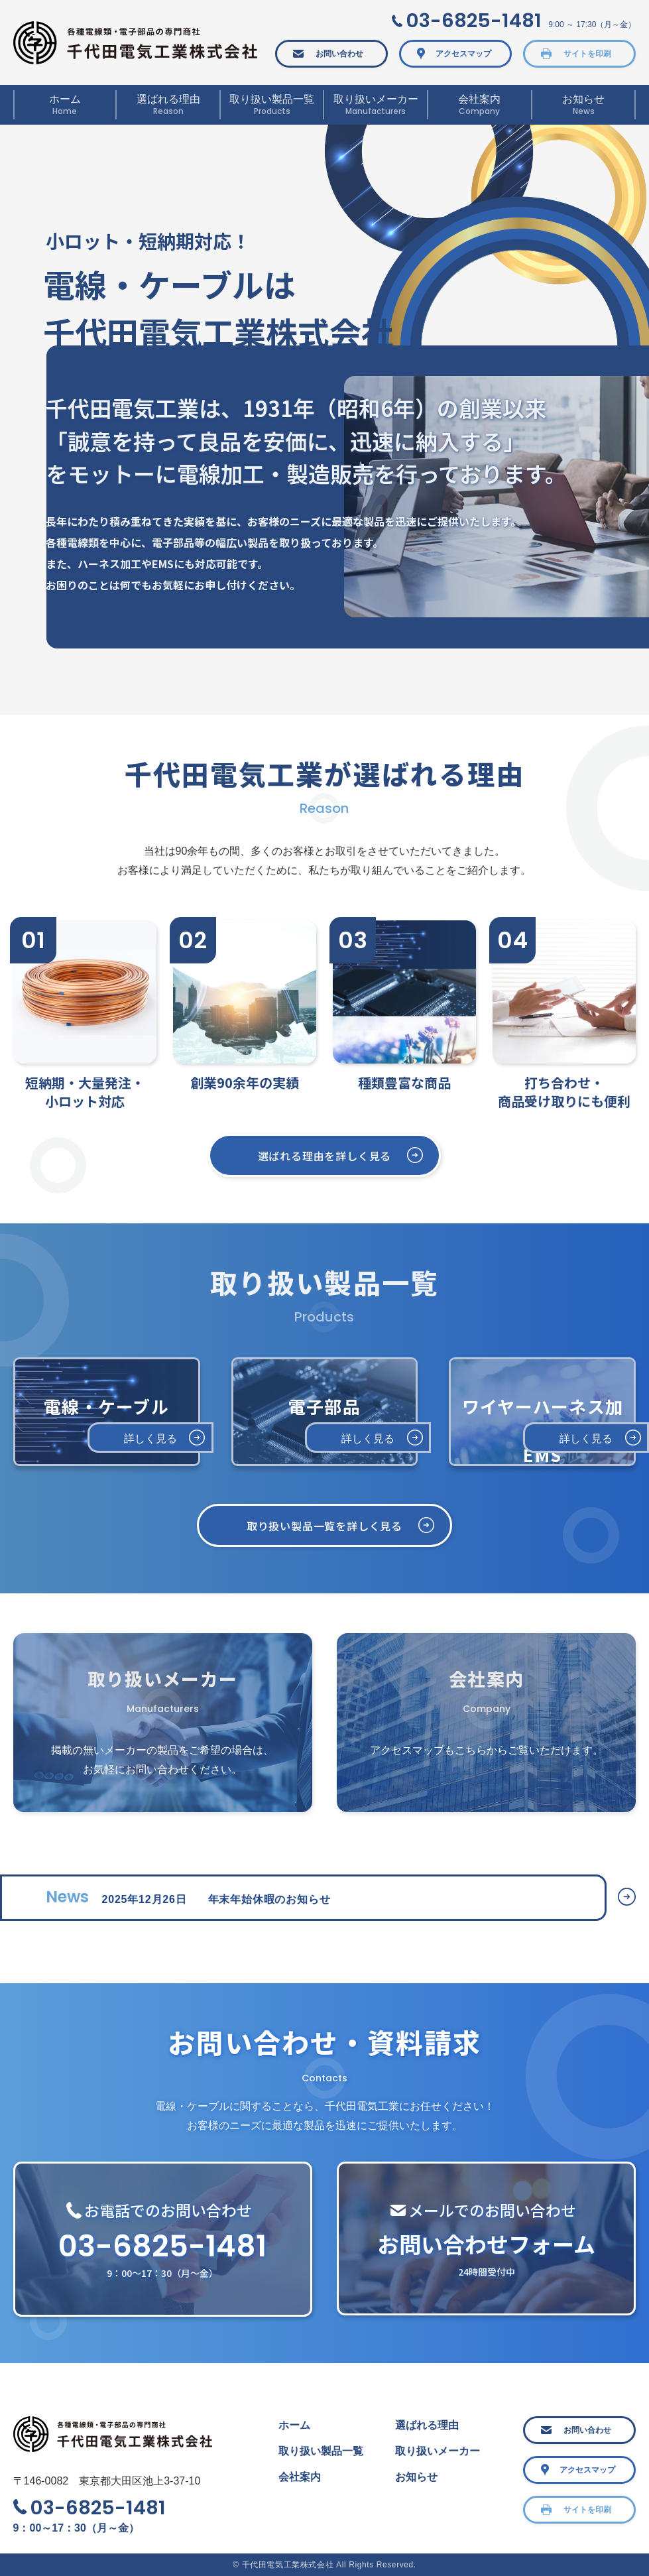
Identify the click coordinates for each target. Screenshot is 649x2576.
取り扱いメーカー (437, 2451)
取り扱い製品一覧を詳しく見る (324, 1526)
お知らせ (416, 2477)
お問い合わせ (339, 53)
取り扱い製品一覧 (320, 2451)
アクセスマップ (463, 53)
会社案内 (299, 2477)
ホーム (294, 2425)
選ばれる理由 (427, 2425)
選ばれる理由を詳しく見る (325, 1156)
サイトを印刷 (587, 53)
